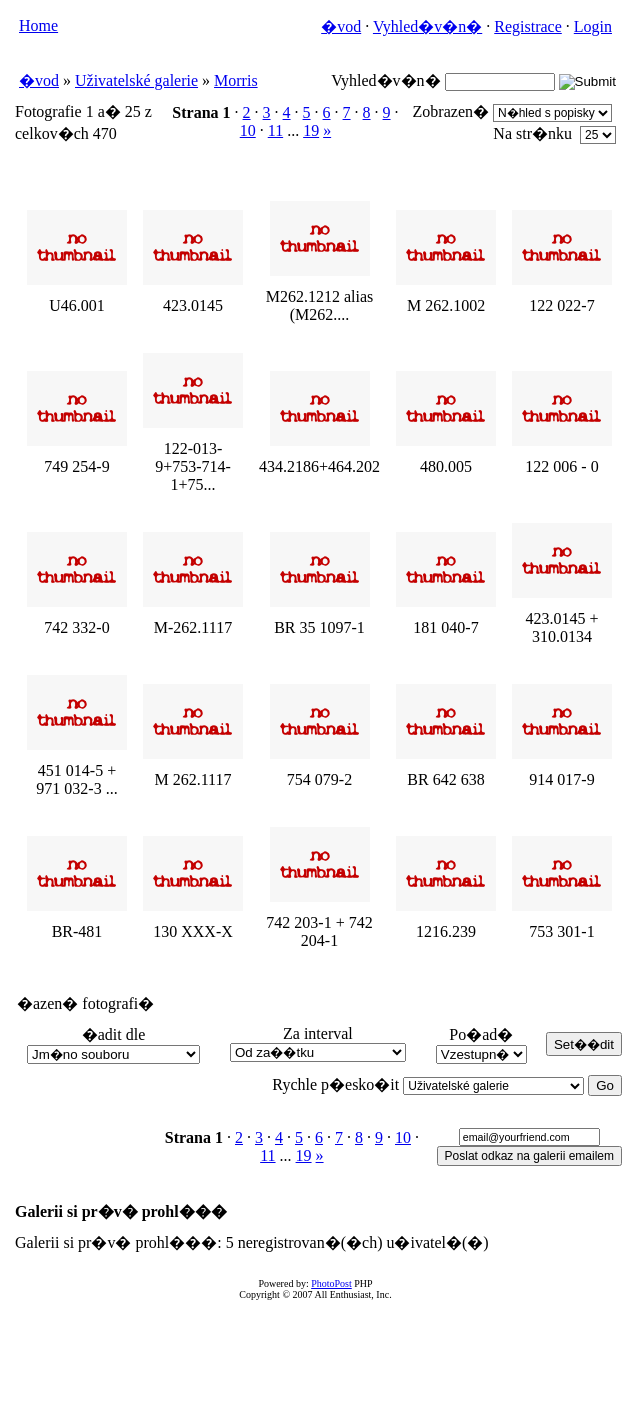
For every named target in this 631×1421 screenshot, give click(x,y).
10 (248, 130)
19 (311, 130)
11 (275, 130)
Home (38, 25)
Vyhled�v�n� (427, 26)
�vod (341, 26)
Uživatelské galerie (136, 80)
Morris (236, 80)
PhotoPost (331, 1283)
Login (593, 26)
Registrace (528, 26)
